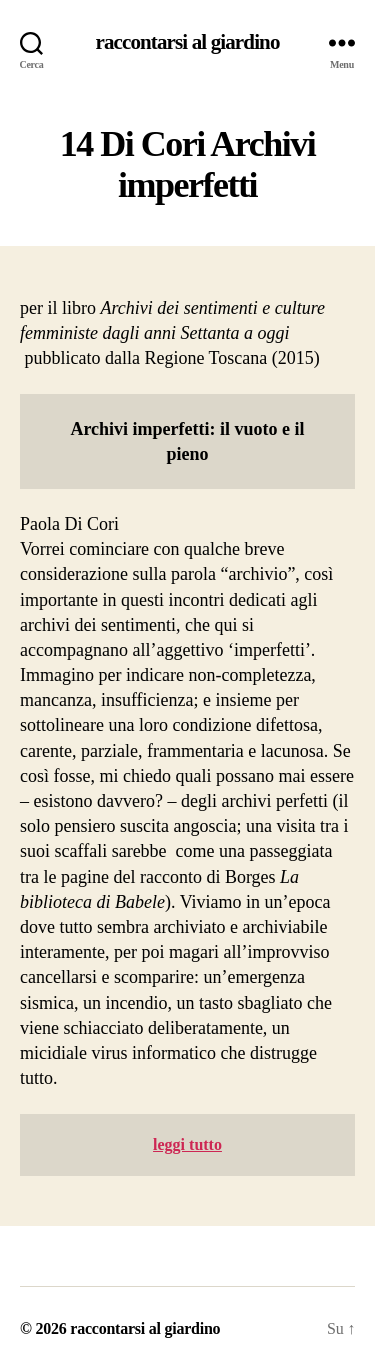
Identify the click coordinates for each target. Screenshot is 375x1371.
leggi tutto (187, 1144)
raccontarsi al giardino (187, 42)
